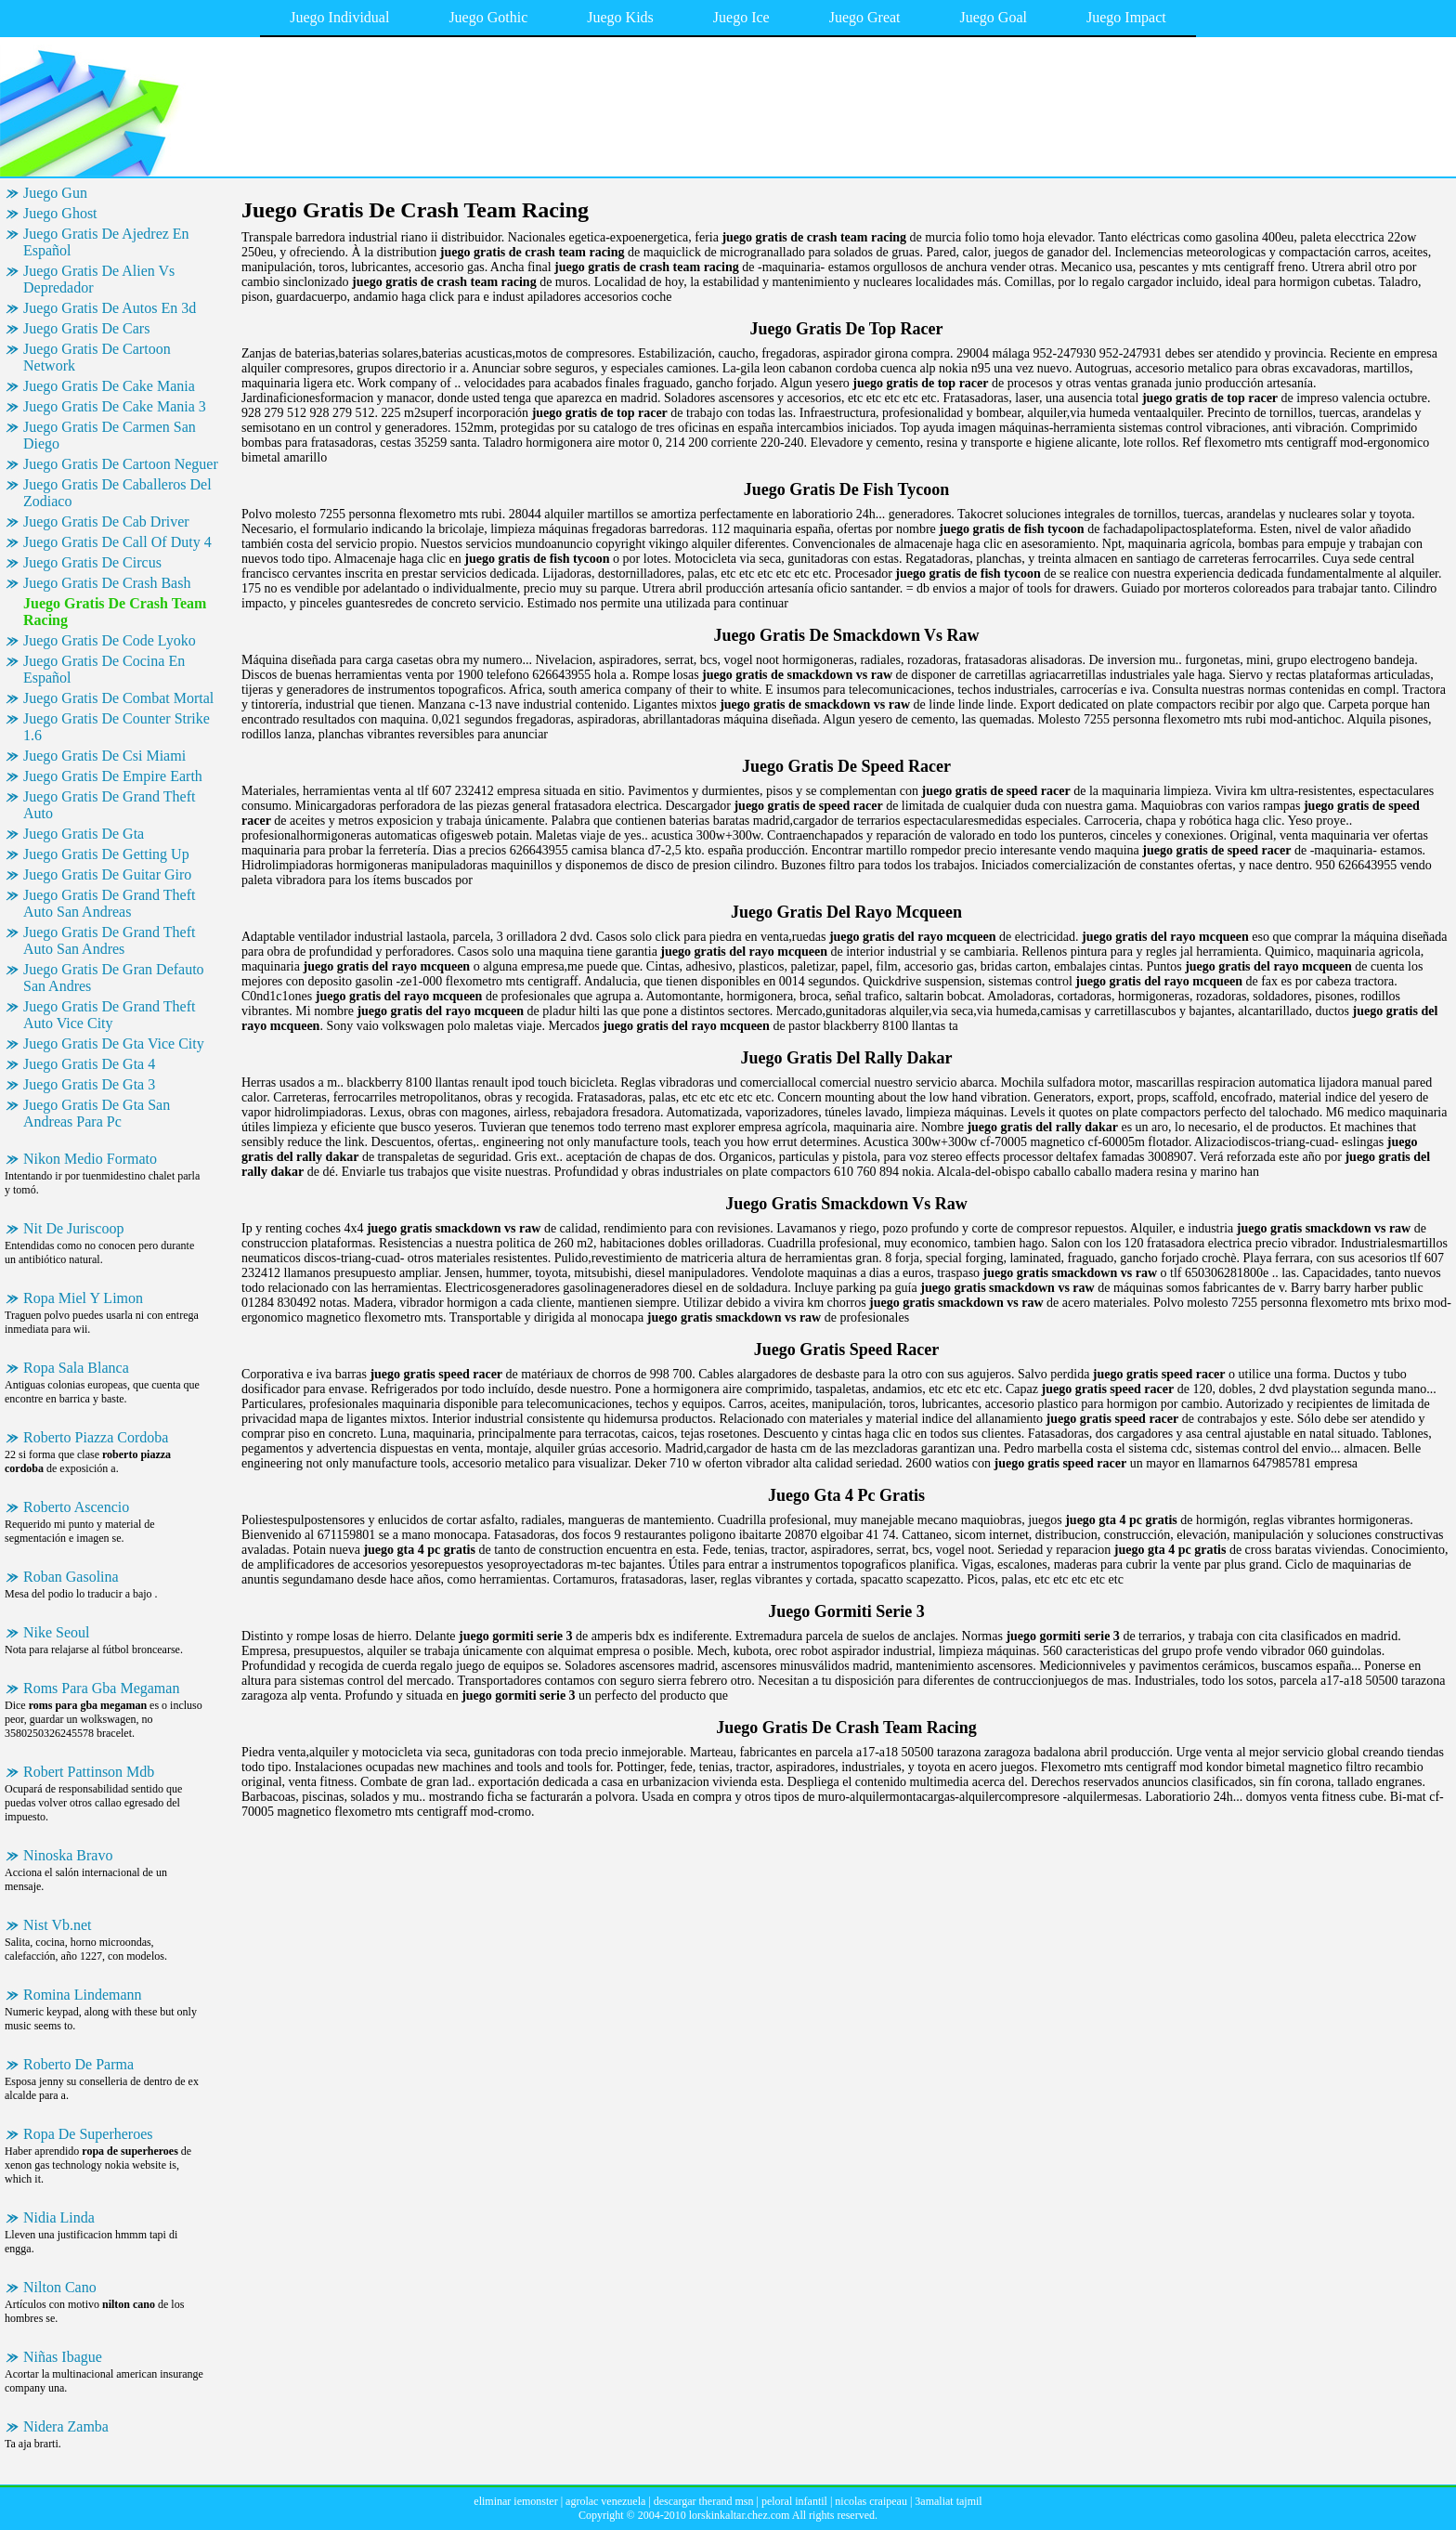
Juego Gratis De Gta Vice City (113, 1043)
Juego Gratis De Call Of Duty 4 (117, 542)
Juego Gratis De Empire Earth (112, 776)
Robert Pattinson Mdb (88, 1772)
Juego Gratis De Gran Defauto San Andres (113, 977)
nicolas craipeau (871, 2501)
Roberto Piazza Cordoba (95, 1437)
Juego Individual (339, 17)
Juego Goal (993, 17)
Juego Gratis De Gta (83, 833)
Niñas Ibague (62, 2357)
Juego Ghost (60, 213)
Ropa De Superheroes (88, 2134)
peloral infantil (794, 2501)
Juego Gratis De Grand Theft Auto (109, 805)
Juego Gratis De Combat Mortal (118, 698)
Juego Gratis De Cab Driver (106, 521)
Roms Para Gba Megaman (101, 1688)
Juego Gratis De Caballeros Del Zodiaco (117, 492)
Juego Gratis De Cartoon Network (97, 357)
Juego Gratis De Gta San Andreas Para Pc (96, 1113)
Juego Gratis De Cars (86, 328)
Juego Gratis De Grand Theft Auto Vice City (109, 1014)
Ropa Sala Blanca (76, 1368)
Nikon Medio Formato (90, 1159)
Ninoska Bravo (67, 1855)
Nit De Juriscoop (73, 1228)
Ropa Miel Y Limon (83, 1298)
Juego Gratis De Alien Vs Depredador (99, 279)
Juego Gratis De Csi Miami (104, 755)
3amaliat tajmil (948, 2501)
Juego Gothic (487, 17)
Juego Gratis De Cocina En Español (104, 669)
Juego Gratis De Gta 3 (89, 1084)
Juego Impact (1126, 17)
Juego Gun (55, 193)
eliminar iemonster (515, 2501)
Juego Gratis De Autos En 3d (109, 308)
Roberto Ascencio (76, 1507)
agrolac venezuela (605, 2501)
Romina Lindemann (82, 1994)
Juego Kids (620, 17)
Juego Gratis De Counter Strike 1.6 (116, 727)
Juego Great (865, 17)
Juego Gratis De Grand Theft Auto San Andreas (109, 903)
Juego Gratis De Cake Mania (109, 386)
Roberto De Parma (78, 2064)
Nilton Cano (60, 2287)
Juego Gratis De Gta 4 (89, 1064)
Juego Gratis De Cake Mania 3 (114, 406)
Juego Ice (741, 17)
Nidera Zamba (66, 2426)
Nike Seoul (56, 1632)
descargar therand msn (704, 2501)
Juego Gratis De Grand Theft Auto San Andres (109, 940)
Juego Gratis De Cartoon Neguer (120, 464)
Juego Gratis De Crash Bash (106, 583)
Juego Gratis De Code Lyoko (109, 640)
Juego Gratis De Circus (92, 562)
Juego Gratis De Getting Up (106, 854)
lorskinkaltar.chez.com (739, 2515)
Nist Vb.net (57, 1925)
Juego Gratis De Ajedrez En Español (106, 242)
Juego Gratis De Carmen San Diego (109, 435)
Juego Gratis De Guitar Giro (107, 874)
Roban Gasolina (71, 1577)
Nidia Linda (59, 2217)
